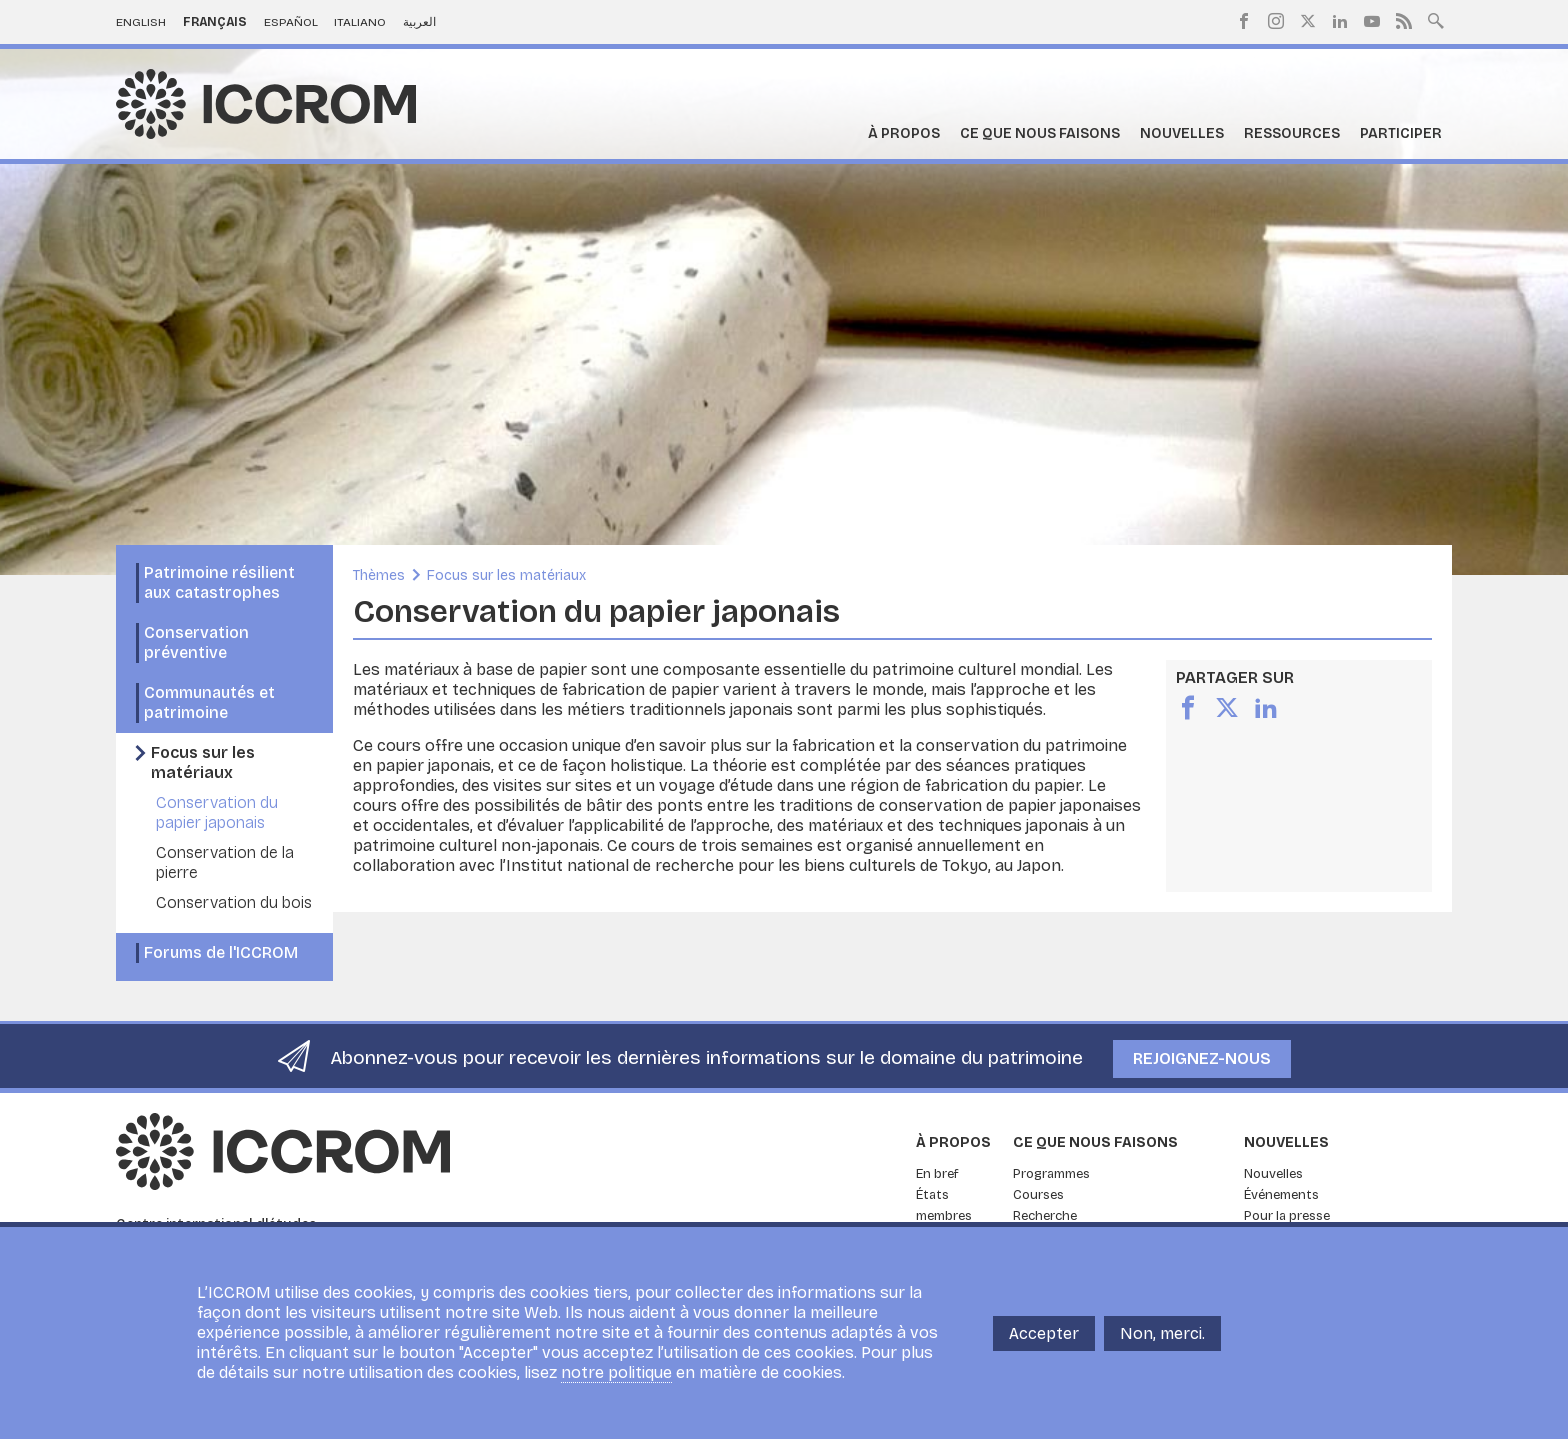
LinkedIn (1340, 21)
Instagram (1276, 21)
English (141, 22)
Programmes (1051, 1174)
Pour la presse (1287, 1216)
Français (215, 22)
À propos (904, 133)
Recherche (1045, 1216)
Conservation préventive (196, 642)
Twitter (1308, 21)
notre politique (616, 1377)
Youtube (1372, 21)
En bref (937, 1174)
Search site (1436, 19)
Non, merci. (1162, 1337)
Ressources (1292, 133)
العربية (419, 22)
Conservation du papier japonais (217, 812)
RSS (1404, 21)
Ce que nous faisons (1040, 133)
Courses (1038, 1195)
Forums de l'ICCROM (221, 952)
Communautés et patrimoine (209, 702)
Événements (1281, 1195)
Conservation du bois (234, 902)
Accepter (1044, 1337)
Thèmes (379, 575)
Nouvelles (1182, 133)
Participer (1401, 133)
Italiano (360, 22)
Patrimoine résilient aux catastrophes (219, 582)
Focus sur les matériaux (203, 762)
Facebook (1244, 21)
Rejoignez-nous (1202, 1058)
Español (291, 22)
